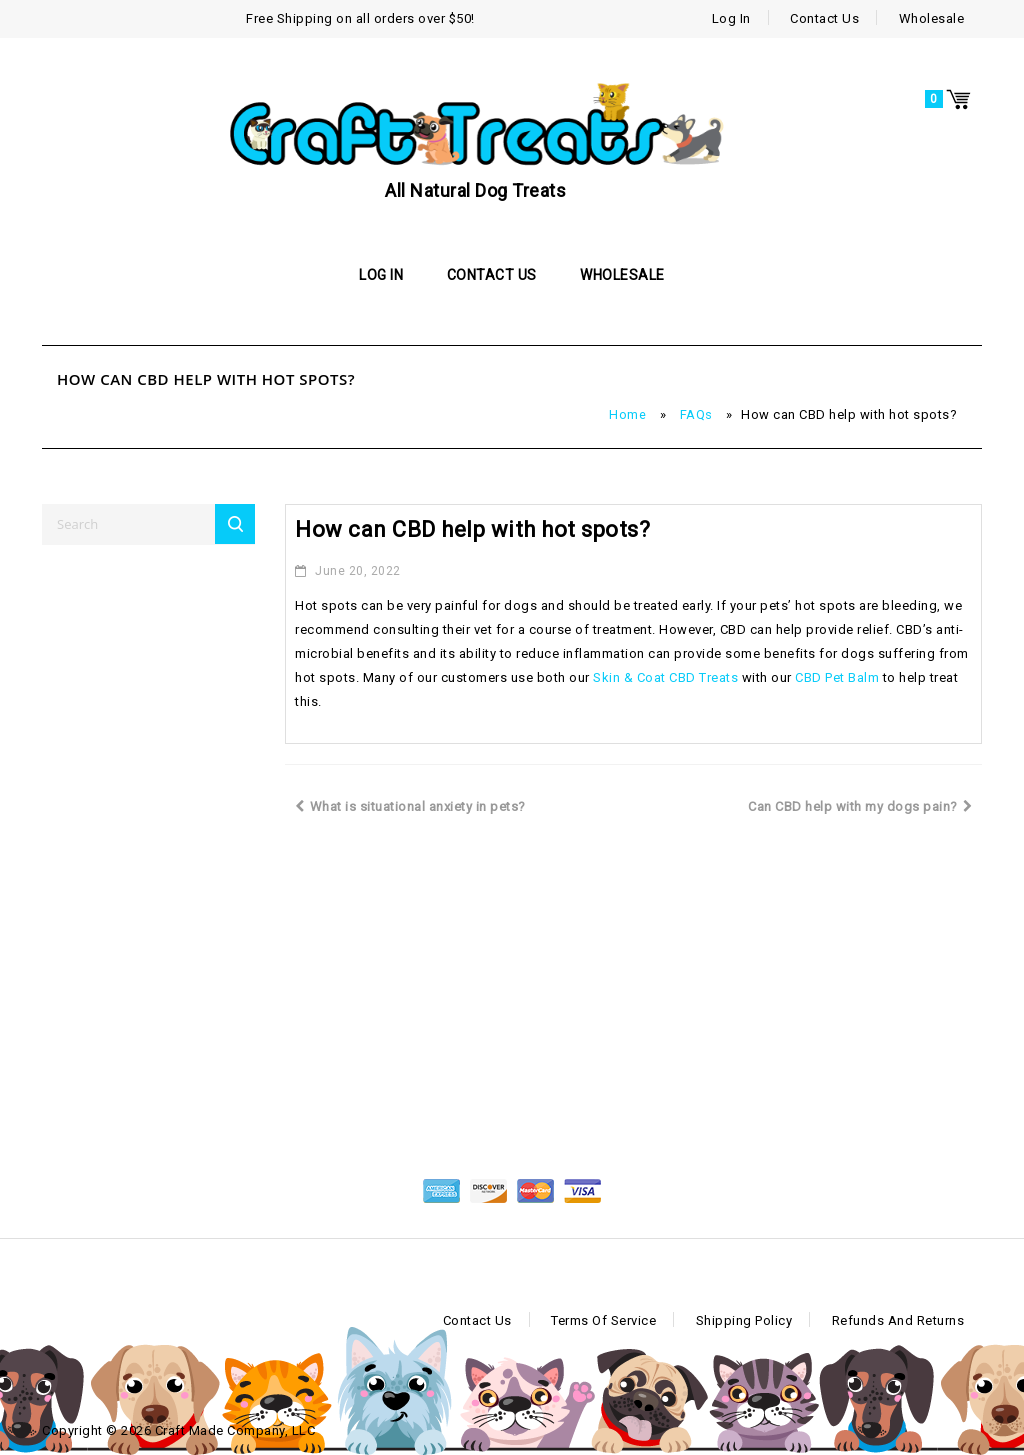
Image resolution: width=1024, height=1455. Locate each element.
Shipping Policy (744, 1320)
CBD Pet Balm (837, 677)
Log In (731, 18)
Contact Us (824, 18)
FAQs (696, 414)
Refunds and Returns (898, 1320)
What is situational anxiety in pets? (410, 806)
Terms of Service (603, 1320)
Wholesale (932, 18)
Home (627, 414)
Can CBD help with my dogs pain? (860, 806)
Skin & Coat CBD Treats (665, 677)
